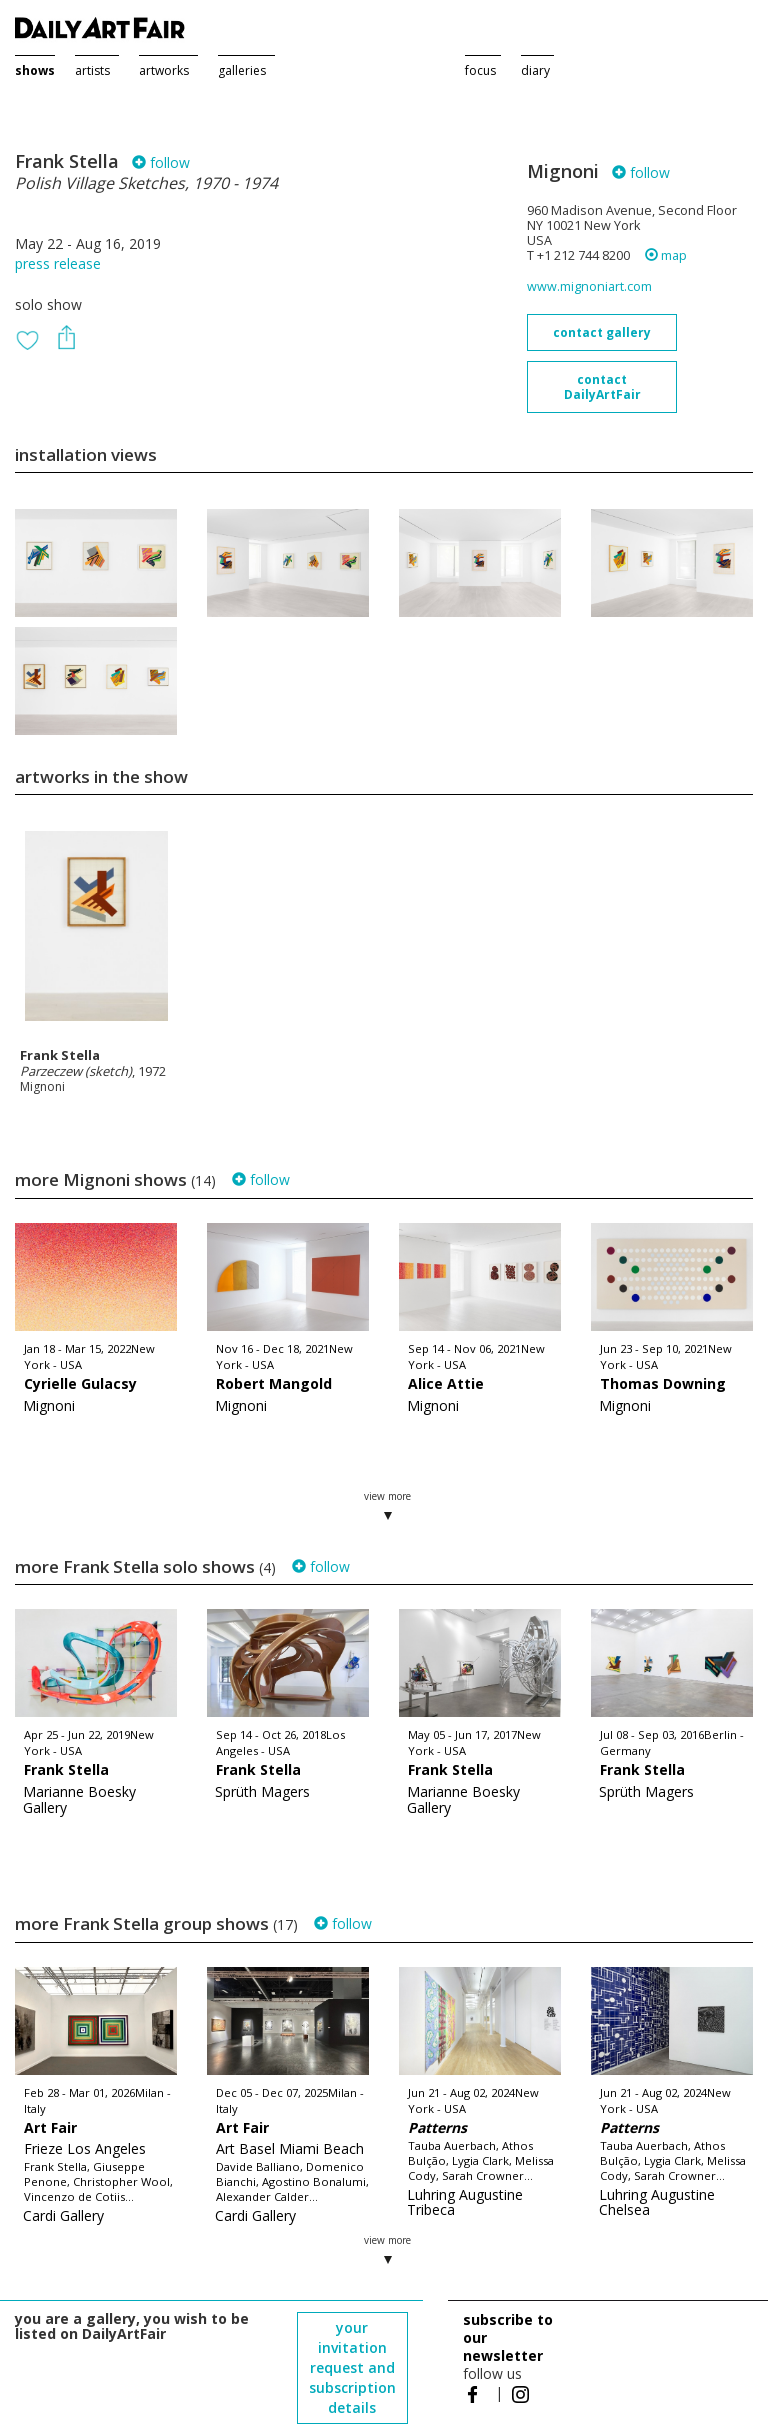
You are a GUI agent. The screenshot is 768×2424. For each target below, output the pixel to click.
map (666, 255)
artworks (164, 70)
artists (92, 70)
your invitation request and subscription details (352, 2367)
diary (535, 70)
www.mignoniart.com (589, 286)
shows (35, 70)
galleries (242, 70)
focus (480, 70)
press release (58, 263)
